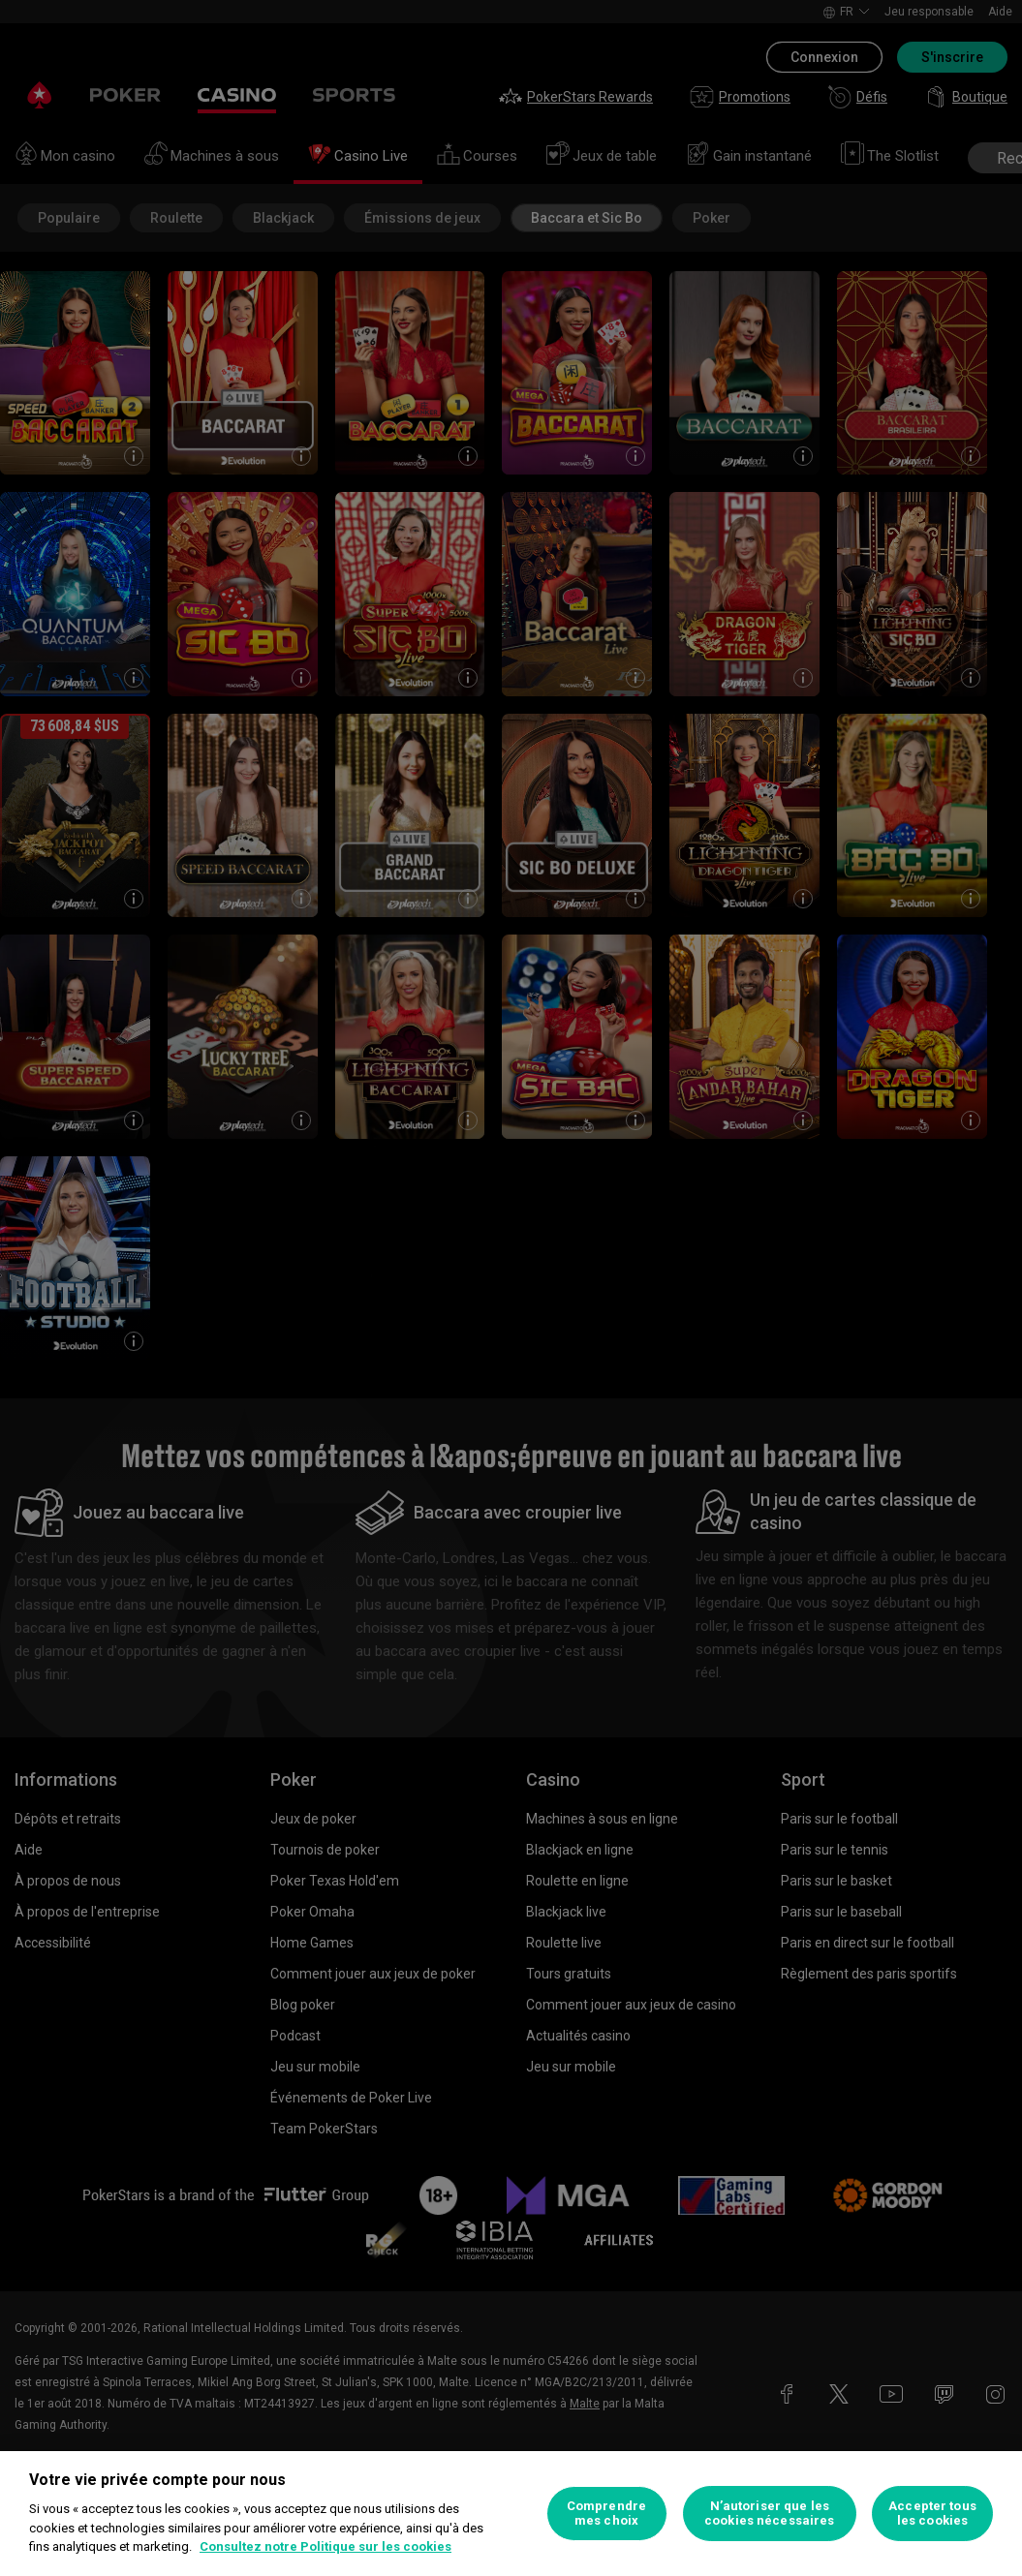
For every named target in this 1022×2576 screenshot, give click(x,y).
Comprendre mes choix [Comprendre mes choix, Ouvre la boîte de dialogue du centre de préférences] (606, 2514)
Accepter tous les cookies (932, 2514)
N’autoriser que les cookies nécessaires (769, 2514)
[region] (511, 2513)
